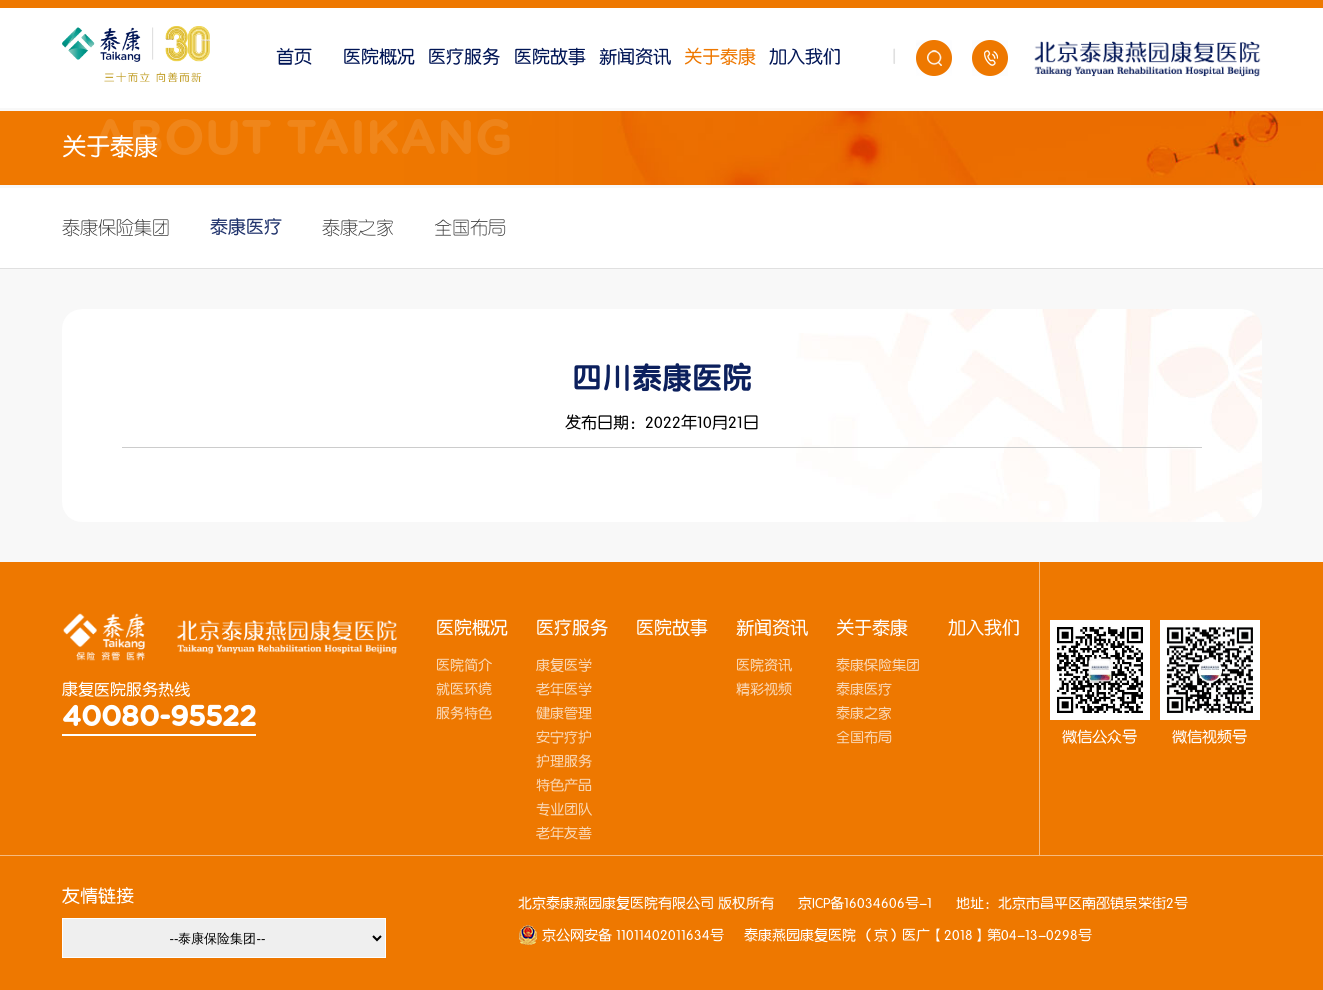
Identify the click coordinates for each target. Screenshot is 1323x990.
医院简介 (464, 666)
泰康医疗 (246, 227)
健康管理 (564, 714)
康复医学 (564, 666)
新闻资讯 (635, 57)
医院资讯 (764, 666)
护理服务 (564, 762)
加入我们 (805, 57)
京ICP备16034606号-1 (865, 904)
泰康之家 (358, 228)
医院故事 (550, 57)
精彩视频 (764, 690)
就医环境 (464, 690)
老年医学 (564, 690)
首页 (294, 57)
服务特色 (464, 714)
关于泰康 (720, 57)
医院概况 (379, 57)
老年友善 (564, 834)
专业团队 (564, 810)
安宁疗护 (564, 738)
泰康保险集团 (116, 228)
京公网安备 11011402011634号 (631, 936)
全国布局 (470, 228)
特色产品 (564, 786)
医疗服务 (464, 57)
